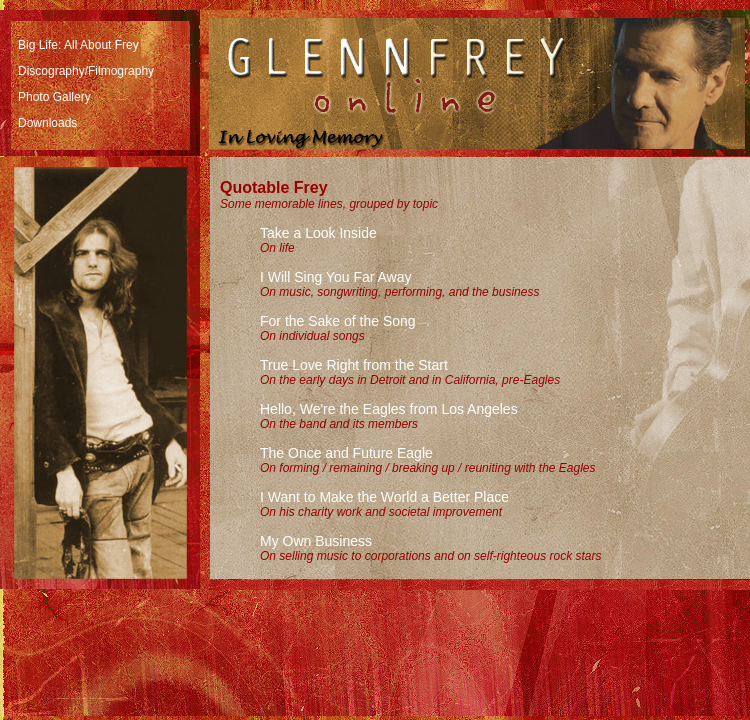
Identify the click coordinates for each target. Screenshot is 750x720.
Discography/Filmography (86, 71)
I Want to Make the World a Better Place (384, 497)
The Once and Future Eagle (346, 453)
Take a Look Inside (318, 233)
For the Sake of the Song (338, 321)
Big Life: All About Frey (78, 45)
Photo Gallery (54, 97)
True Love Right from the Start (354, 365)
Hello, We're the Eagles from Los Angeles (389, 409)
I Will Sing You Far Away (335, 277)
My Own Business (316, 541)
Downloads (47, 123)
